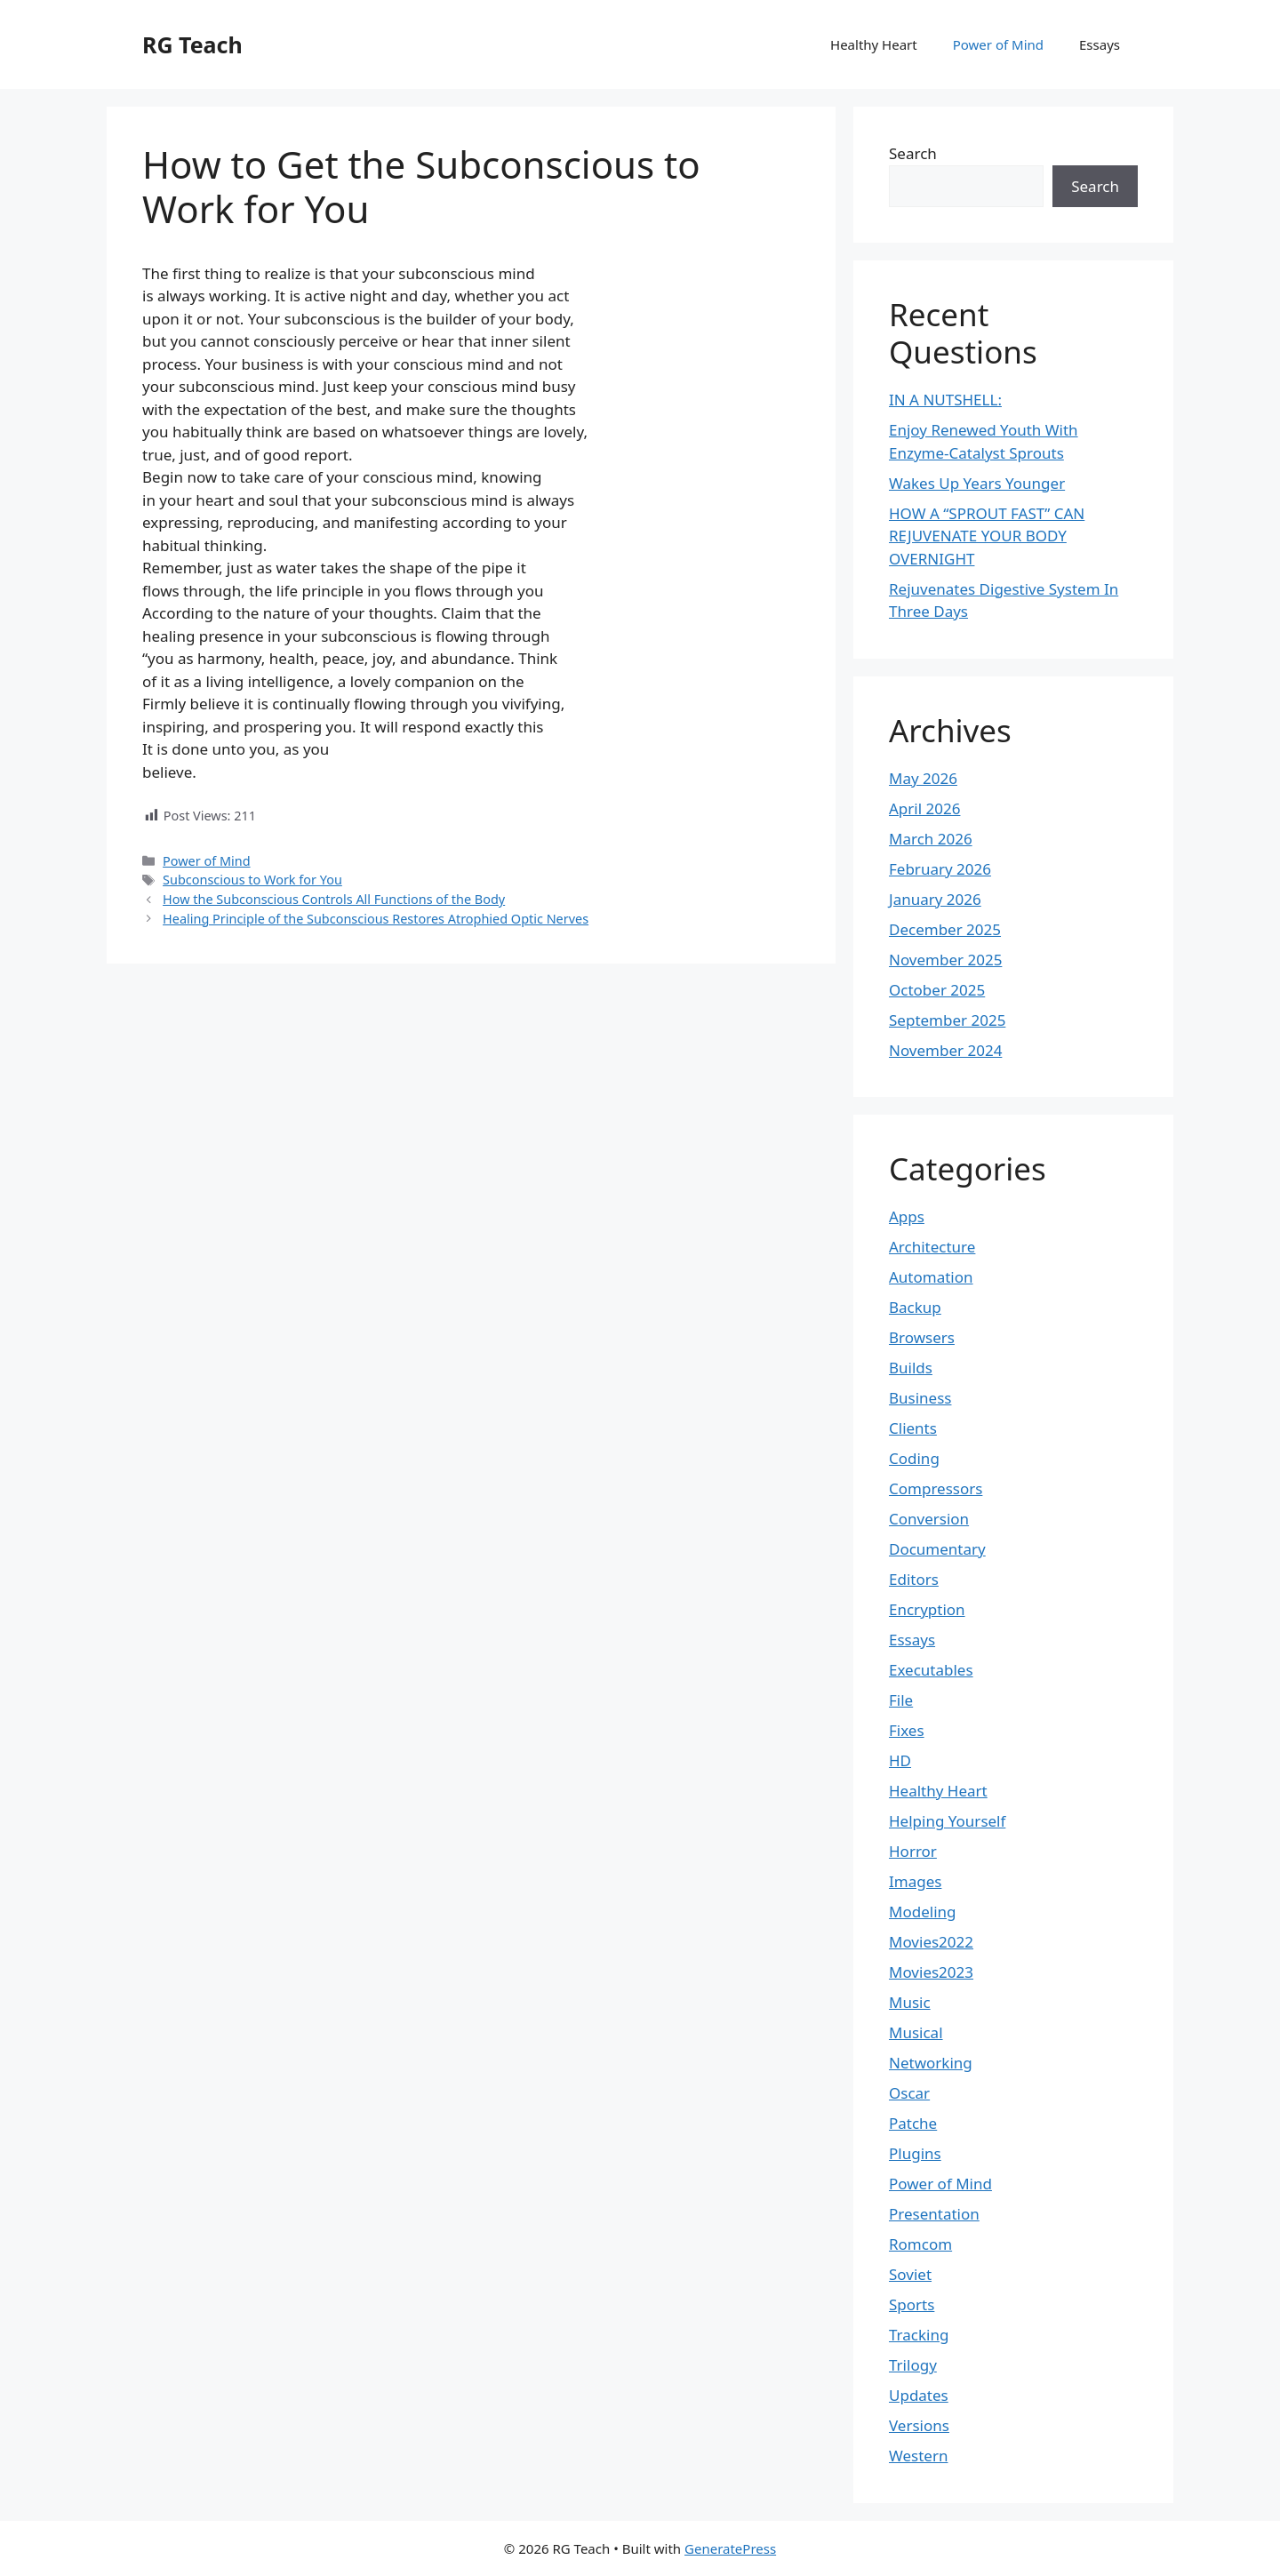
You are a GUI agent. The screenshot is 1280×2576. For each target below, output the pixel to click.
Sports (911, 2304)
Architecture (932, 1246)
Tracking (918, 2334)
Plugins (915, 2153)
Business (920, 1398)
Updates (918, 2395)
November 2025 (945, 959)
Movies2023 (931, 1972)
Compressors (935, 1488)
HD (900, 1760)
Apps (906, 1216)
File (901, 1700)
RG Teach (192, 44)
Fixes (906, 1730)
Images (915, 1881)
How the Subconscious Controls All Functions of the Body (334, 899)
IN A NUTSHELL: (945, 399)
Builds (910, 1367)
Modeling (922, 1911)
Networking (930, 2062)
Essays (1099, 44)
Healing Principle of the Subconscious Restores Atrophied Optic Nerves (375, 918)
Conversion (929, 1518)
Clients (913, 1428)
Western (918, 2455)
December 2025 (945, 929)
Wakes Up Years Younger (977, 483)
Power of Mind (998, 44)
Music (910, 2002)
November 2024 (945, 1050)
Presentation (934, 2214)
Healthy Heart (873, 44)
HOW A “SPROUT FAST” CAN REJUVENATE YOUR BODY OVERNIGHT (986, 536)
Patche (913, 2123)
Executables (931, 1670)
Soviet (910, 2274)
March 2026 (930, 838)
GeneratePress (730, 2548)
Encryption (927, 1609)
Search (913, 153)
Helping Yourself (947, 1821)
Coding (914, 1458)
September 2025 (947, 1020)
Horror (913, 1851)
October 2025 (937, 990)
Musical (916, 2032)
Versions (919, 2425)
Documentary (937, 1549)
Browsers (922, 1337)
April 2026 (924, 808)
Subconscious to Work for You (252, 879)
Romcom (920, 2244)
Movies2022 (931, 1942)
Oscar (909, 2093)
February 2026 (940, 869)
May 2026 (923, 778)
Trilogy (913, 2365)
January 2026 (935, 899)
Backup (915, 1307)
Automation (931, 1277)
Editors (914, 1579)
